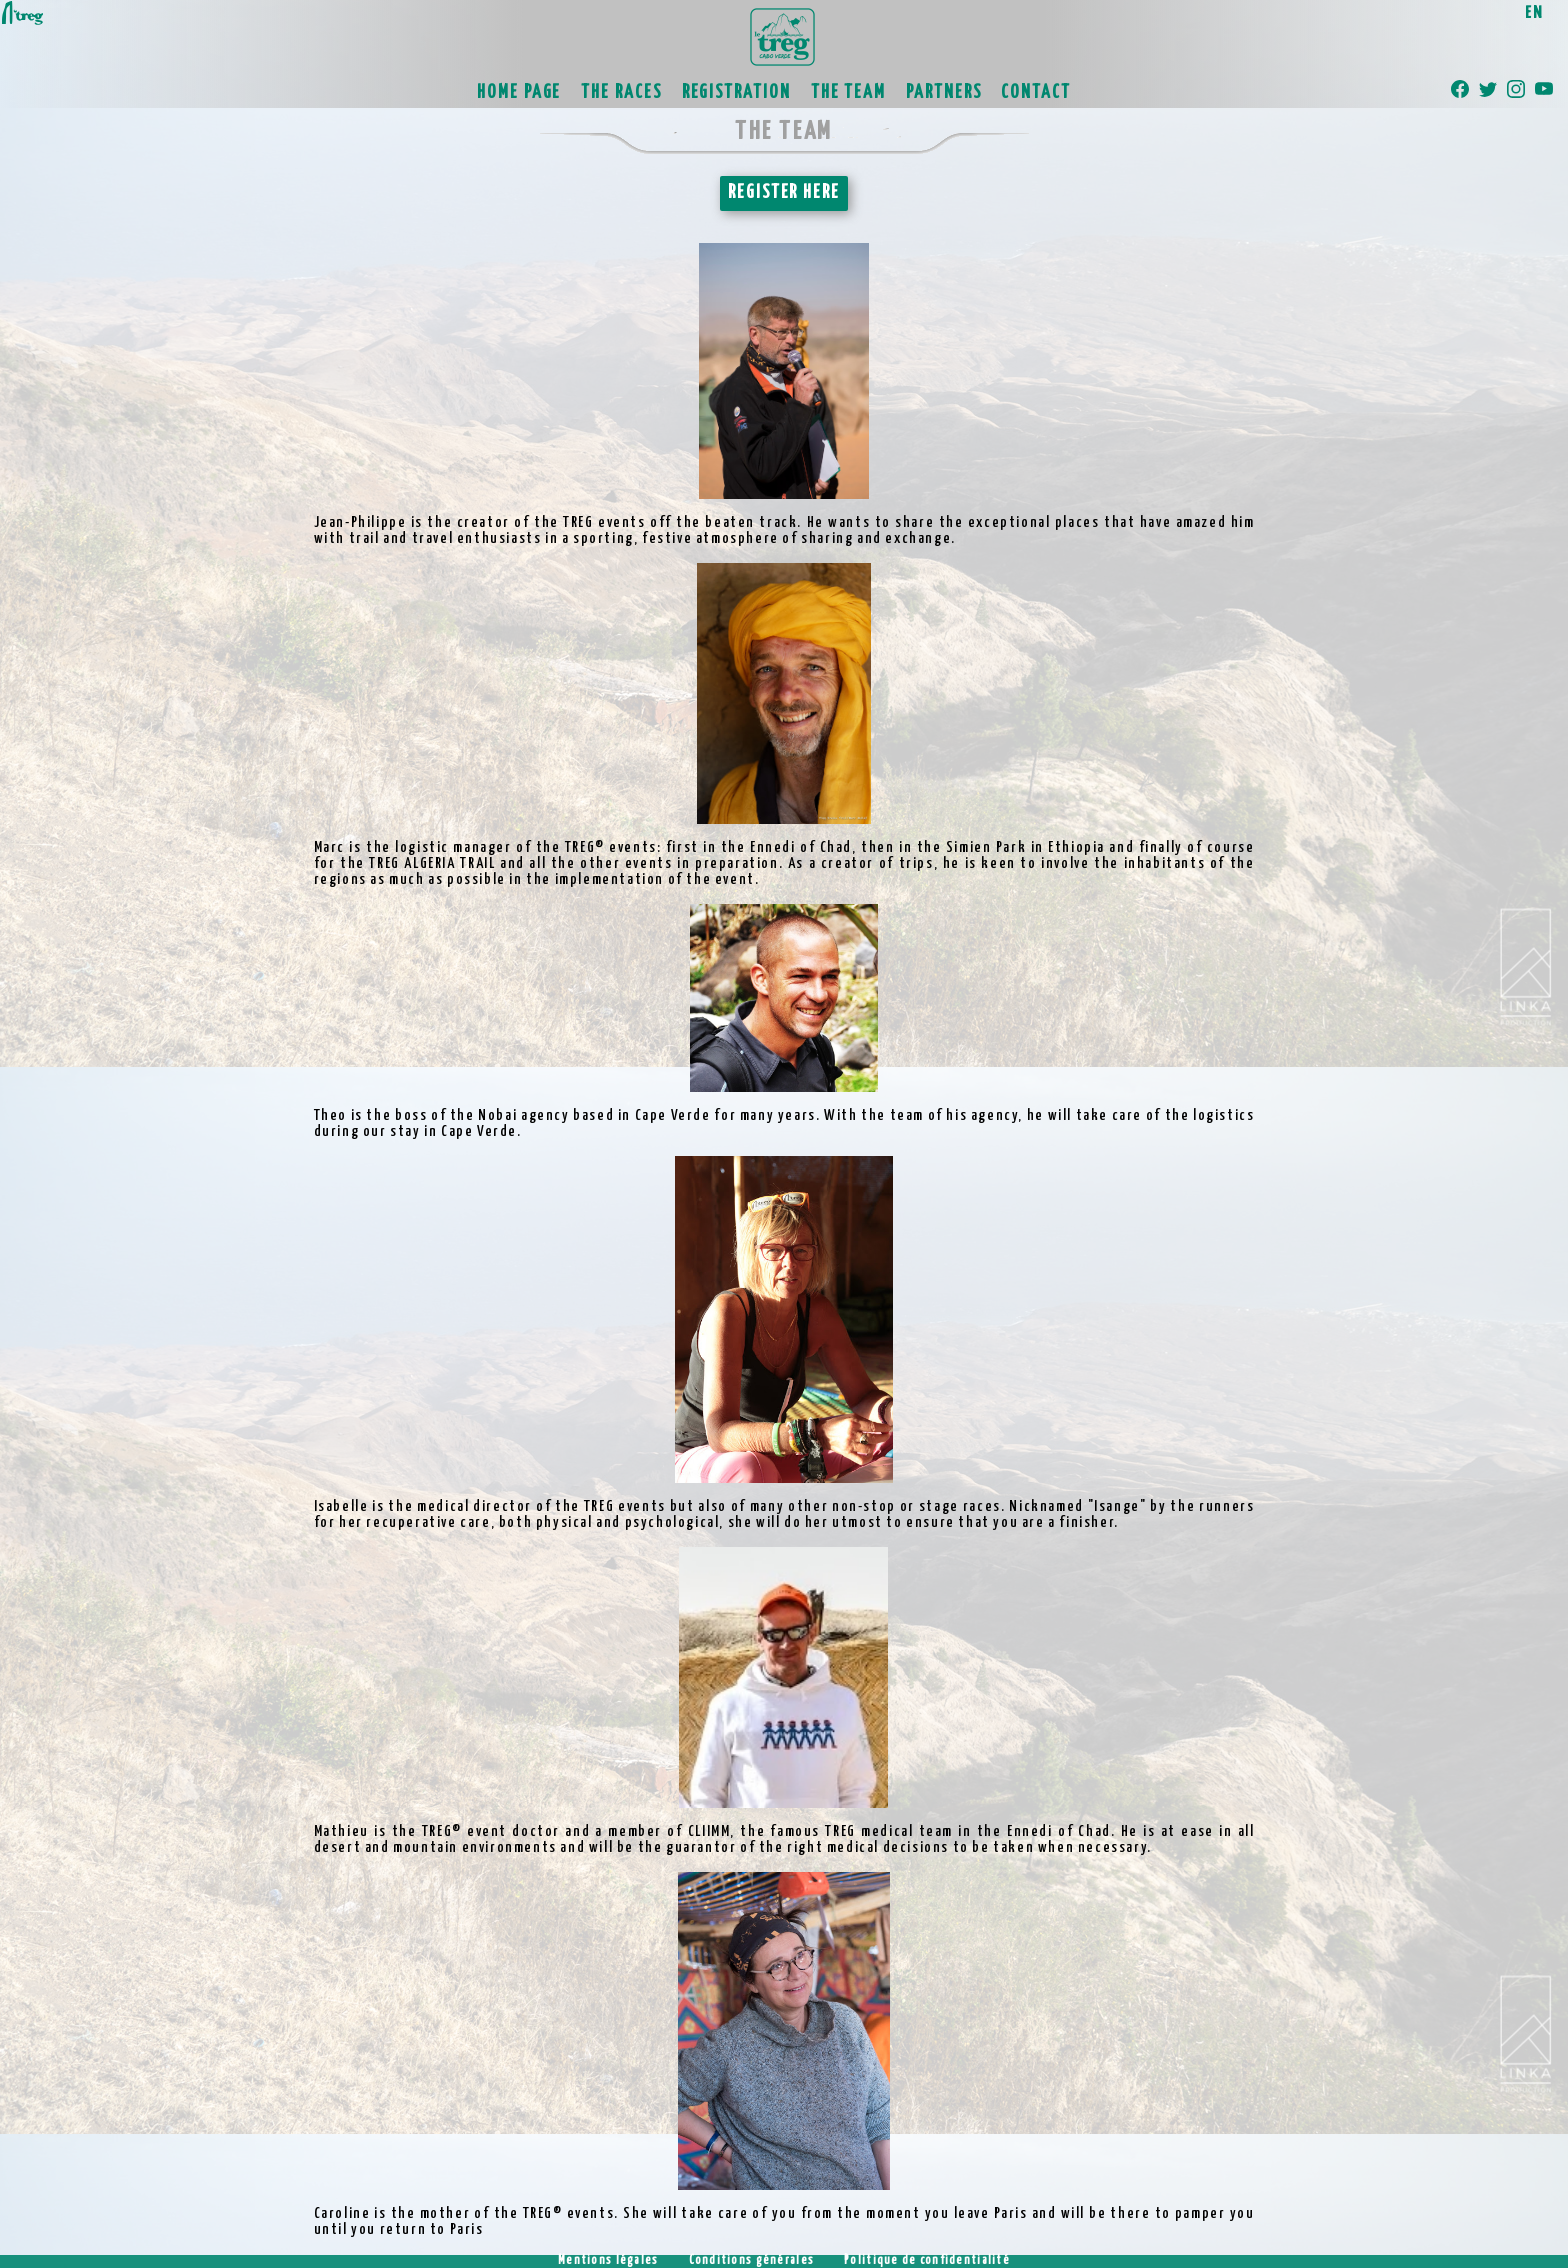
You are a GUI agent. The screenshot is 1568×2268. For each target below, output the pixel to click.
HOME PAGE (519, 93)
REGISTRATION (736, 93)
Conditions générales (752, 2261)
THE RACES (621, 93)
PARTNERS (943, 93)
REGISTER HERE (784, 193)
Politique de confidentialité (927, 2261)
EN (1534, 13)
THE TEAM (848, 93)
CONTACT (1035, 93)
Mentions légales (608, 2261)
